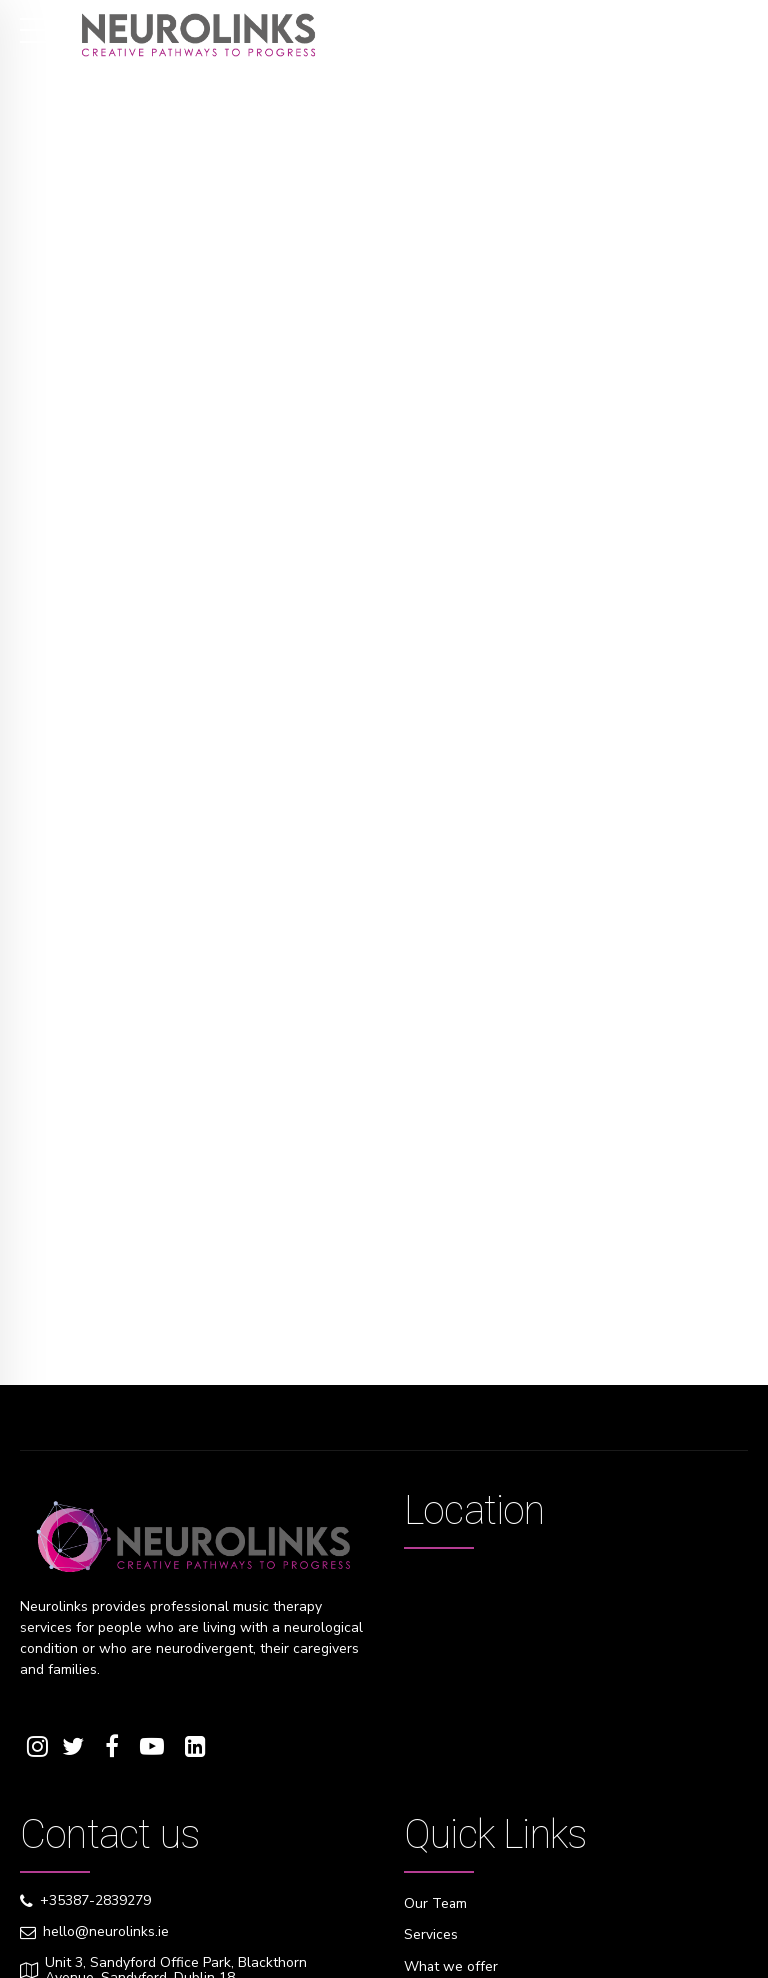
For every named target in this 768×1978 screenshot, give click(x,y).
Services (431, 1934)
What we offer (451, 1965)
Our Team (436, 1903)
